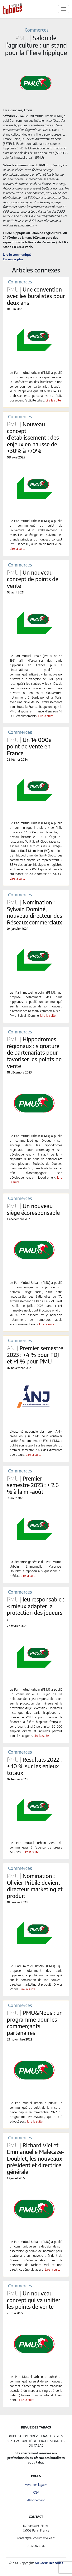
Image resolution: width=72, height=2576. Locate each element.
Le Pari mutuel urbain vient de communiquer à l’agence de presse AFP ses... (36, 1847)
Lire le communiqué (17, 254)
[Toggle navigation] (63, 9)
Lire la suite (53, 400)
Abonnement (36, 2500)
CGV (36, 2492)
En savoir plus (13, 259)
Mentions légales (36, 2485)
